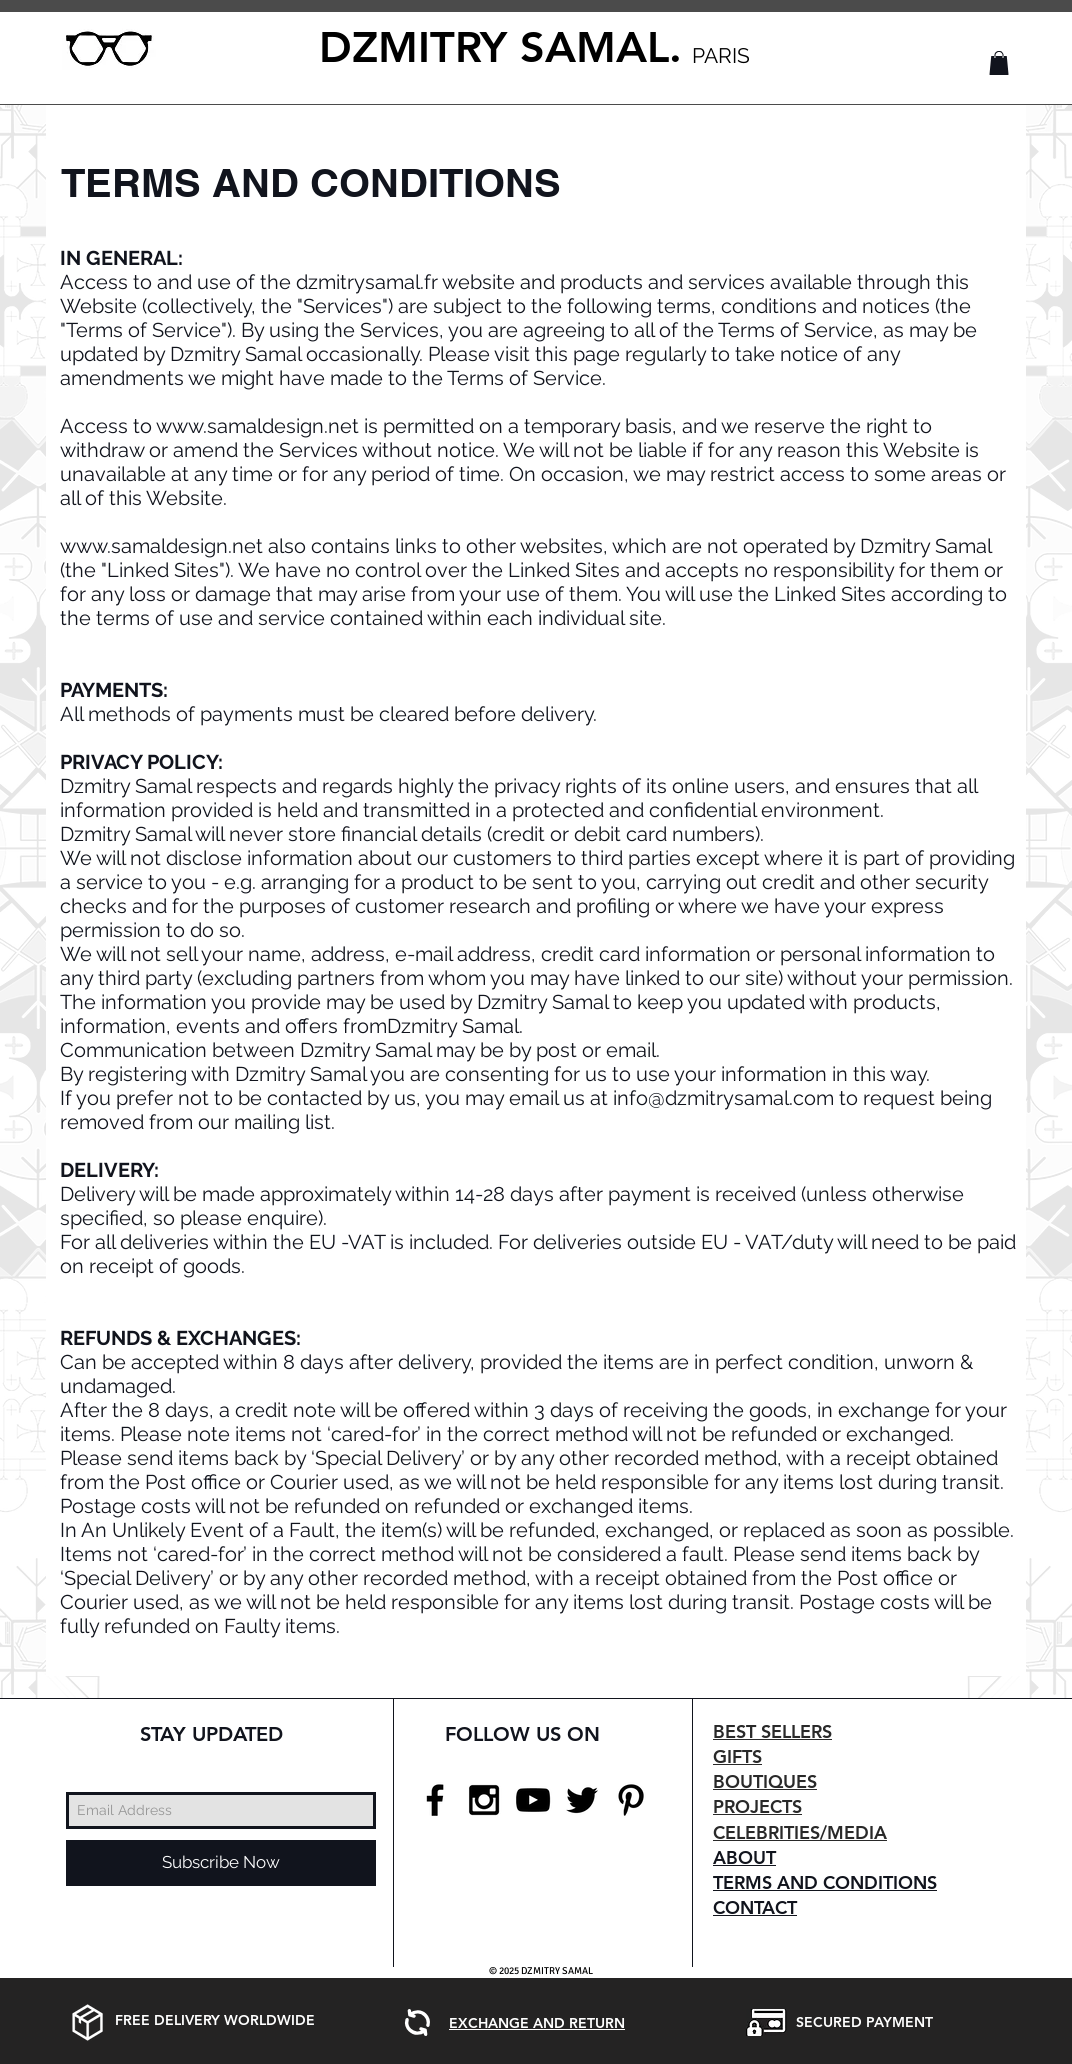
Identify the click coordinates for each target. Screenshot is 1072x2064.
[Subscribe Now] (221, 1863)
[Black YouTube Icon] (533, 1800)
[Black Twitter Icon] (582, 1800)
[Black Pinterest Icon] (631, 1800)
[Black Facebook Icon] (435, 1800)
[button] (999, 63)
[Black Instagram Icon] (484, 1800)
